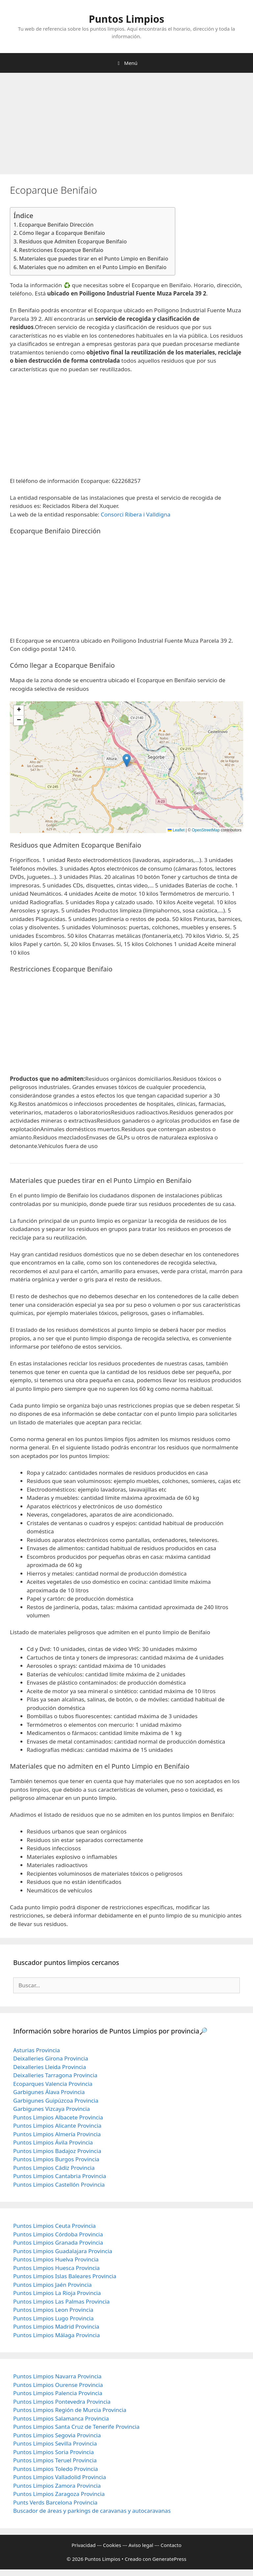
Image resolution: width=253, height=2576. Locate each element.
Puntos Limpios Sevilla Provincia (55, 2443)
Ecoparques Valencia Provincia (53, 2083)
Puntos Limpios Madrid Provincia (56, 2326)
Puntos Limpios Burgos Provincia (56, 2159)
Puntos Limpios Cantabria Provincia (59, 2176)
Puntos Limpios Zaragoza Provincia (59, 2494)
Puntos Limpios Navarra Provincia (57, 2376)
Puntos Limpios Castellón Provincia (59, 2184)
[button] (127, 760)
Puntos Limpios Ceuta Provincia (54, 2225)
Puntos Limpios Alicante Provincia (57, 2125)
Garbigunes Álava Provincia (49, 2092)
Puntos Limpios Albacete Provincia (58, 2117)
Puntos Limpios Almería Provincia (57, 2134)
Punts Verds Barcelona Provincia (55, 2502)
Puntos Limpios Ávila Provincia (53, 2142)
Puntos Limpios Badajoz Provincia (57, 2151)
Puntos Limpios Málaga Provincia (56, 2335)
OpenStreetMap (206, 830)
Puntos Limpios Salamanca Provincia (61, 2418)
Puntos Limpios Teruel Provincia (55, 2460)
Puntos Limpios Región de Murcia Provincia (69, 2410)
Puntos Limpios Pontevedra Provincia (61, 2401)
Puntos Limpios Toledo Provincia (55, 2469)
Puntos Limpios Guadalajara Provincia (62, 2251)
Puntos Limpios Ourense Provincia (58, 2385)
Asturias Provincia (36, 2050)
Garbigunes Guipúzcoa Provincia (55, 2100)
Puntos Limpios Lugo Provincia (53, 2318)
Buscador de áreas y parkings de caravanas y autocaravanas (92, 2510)
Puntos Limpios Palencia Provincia (57, 2393)
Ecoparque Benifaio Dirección (56, 224)
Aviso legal (140, 2545)
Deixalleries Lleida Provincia (49, 2067)
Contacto (170, 2545)
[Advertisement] (126, 125)
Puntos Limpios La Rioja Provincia (57, 2293)
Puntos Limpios (126, 19)
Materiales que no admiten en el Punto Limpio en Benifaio (93, 267)
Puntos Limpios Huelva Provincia (55, 2259)
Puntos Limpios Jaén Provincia (52, 2284)
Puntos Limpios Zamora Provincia (57, 2485)
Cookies (112, 2545)
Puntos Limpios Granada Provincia (58, 2242)
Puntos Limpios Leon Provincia (53, 2309)
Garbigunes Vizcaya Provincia (51, 2109)
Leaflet (176, 830)
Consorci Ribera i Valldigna (136, 514)
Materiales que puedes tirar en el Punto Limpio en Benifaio (93, 258)
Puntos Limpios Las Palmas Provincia (61, 2301)
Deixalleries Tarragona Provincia (55, 2075)
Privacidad (83, 2545)
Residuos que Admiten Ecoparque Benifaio (73, 241)
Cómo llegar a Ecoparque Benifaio (62, 233)
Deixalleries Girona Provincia (50, 2058)
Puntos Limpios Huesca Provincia (56, 2268)
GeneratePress (169, 2559)
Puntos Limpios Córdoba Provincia (58, 2234)
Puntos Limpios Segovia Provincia (57, 2435)
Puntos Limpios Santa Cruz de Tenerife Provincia (76, 2426)
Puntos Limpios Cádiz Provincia (54, 2167)
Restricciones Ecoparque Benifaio (61, 250)
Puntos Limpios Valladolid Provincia (59, 2477)
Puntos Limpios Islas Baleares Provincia (64, 2276)
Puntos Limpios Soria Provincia (53, 2452)
